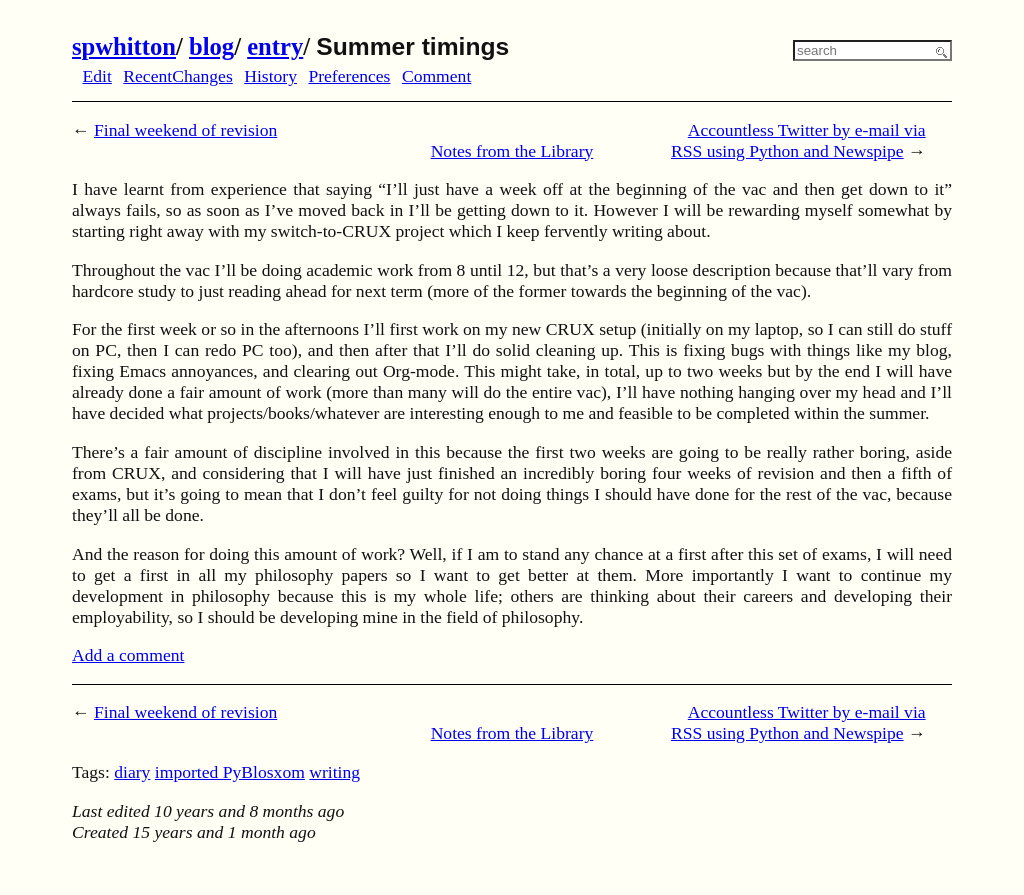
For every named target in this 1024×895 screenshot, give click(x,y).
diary (132, 772)
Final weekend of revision (185, 130)
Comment (436, 76)
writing (334, 772)
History (270, 76)
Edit (97, 76)
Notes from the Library (512, 151)
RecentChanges (177, 76)
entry (275, 46)
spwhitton (124, 46)
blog (211, 46)
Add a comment (128, 655)
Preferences (349, 76)
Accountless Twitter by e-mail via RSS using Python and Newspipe (798, 140)
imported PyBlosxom (230, 772)
